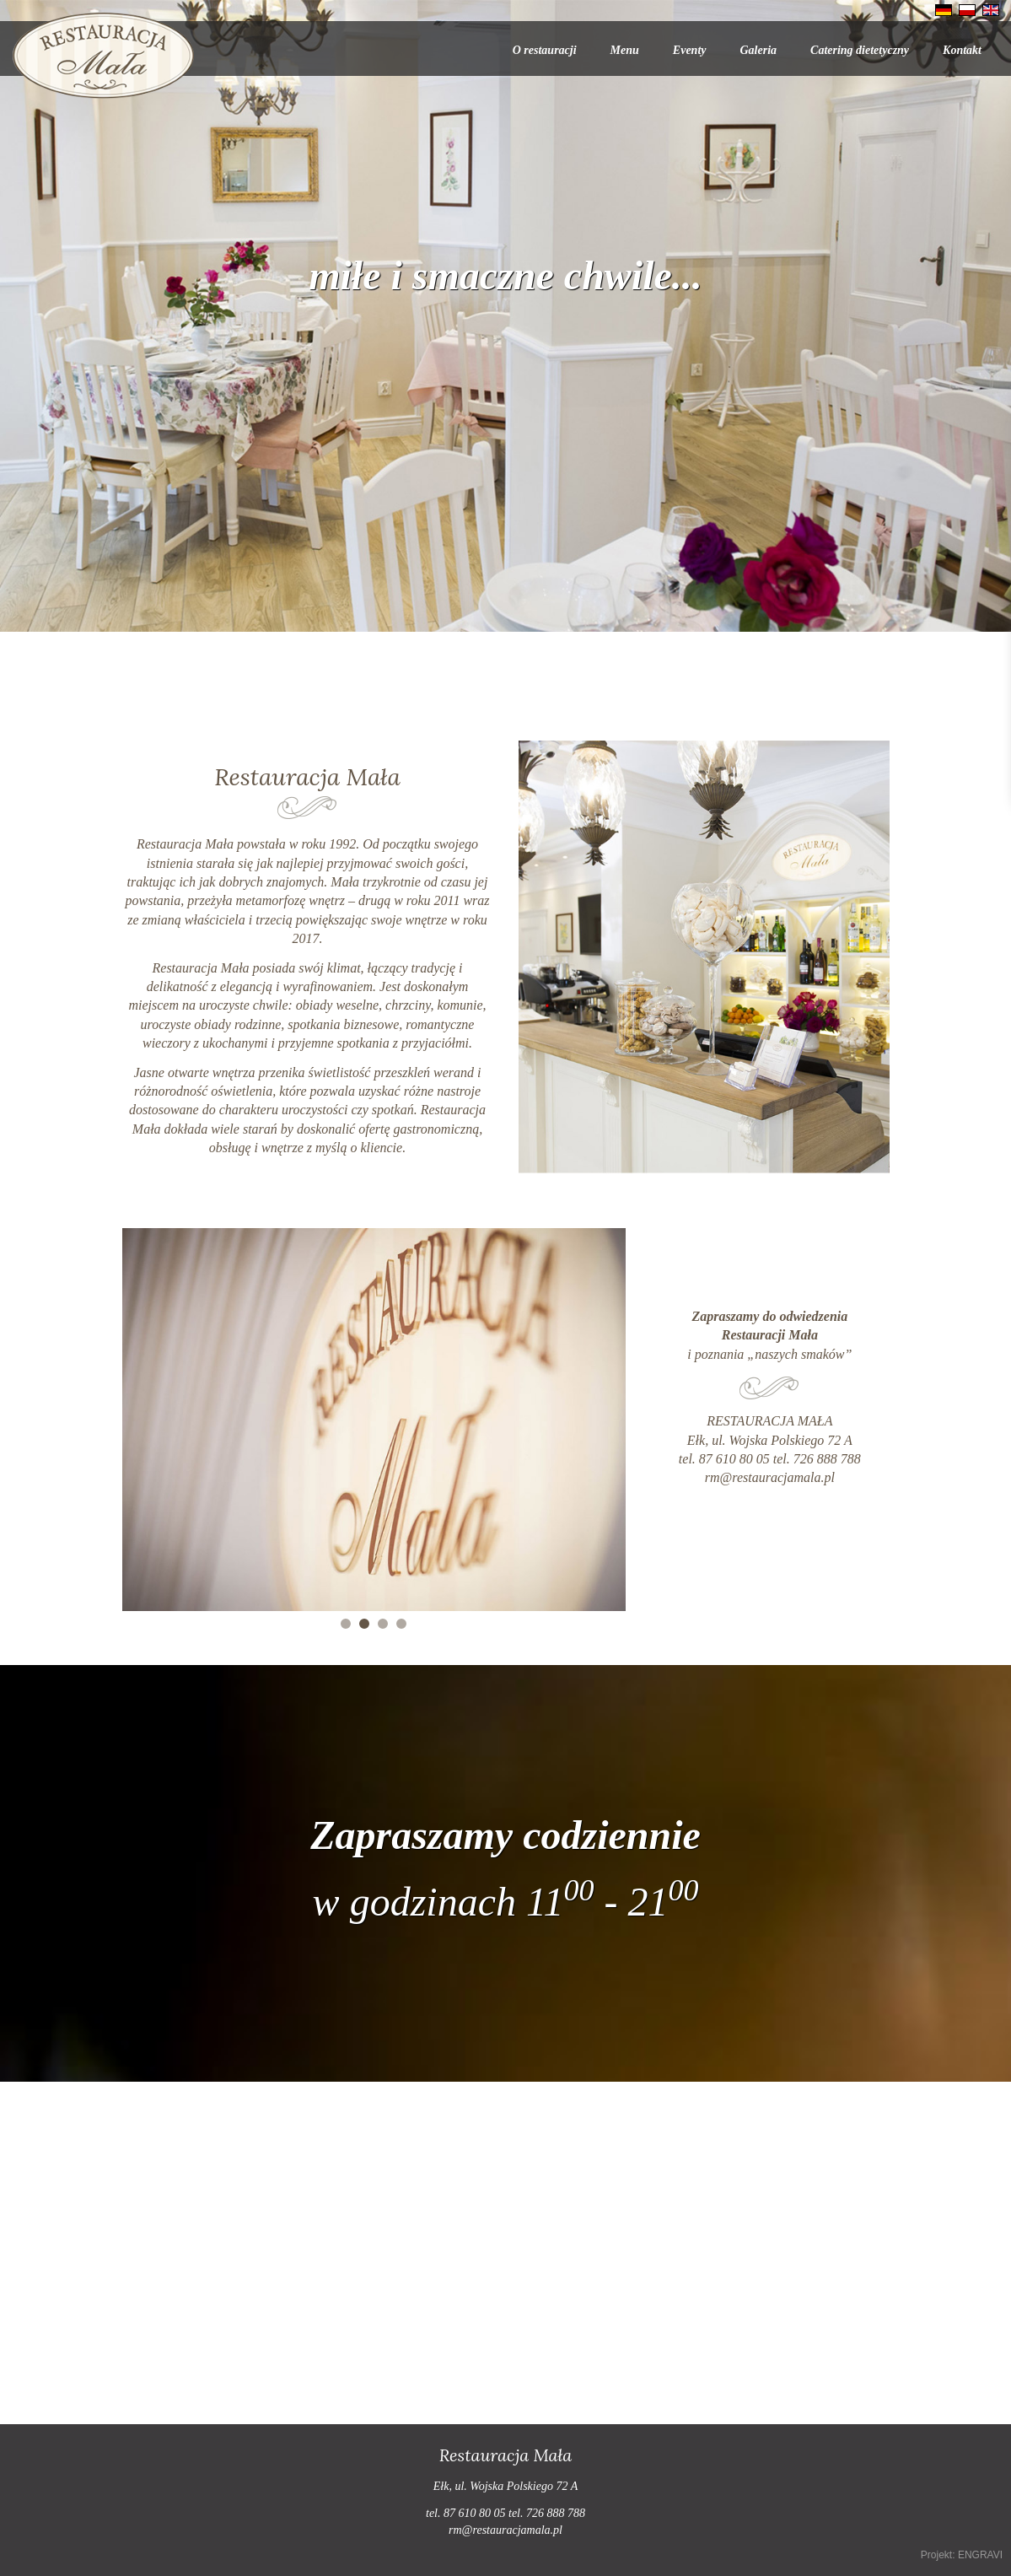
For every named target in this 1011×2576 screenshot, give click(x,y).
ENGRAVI (980, 2555)
